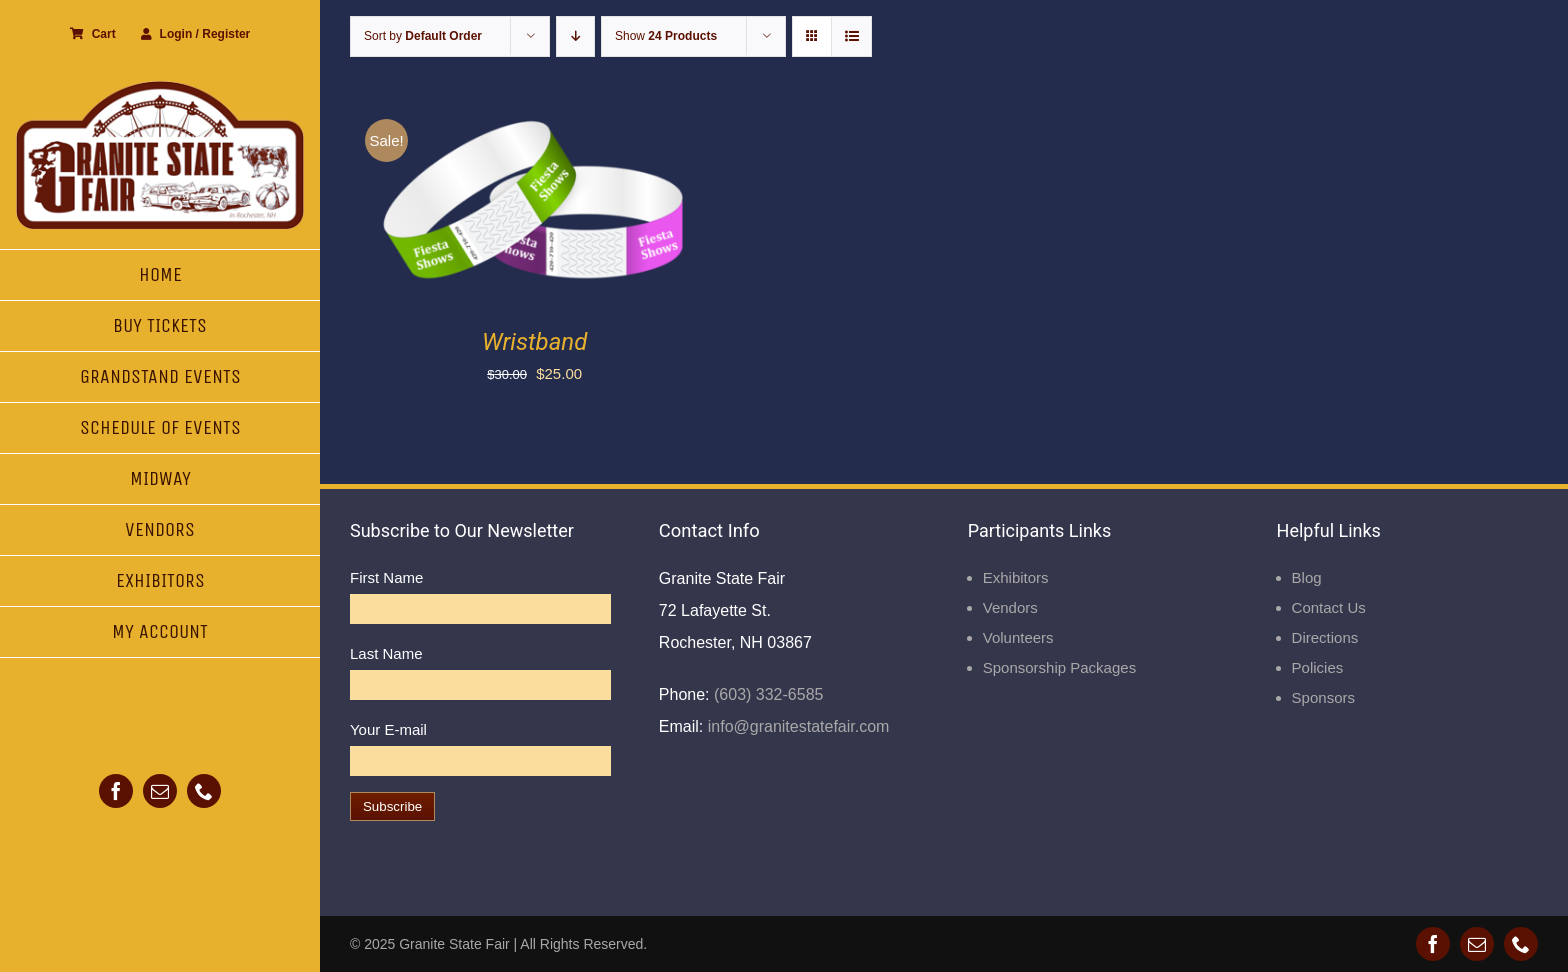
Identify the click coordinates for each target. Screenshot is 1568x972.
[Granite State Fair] (160, 87)
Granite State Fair (454, 944)
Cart (93, 34)
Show (666, 36)
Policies (1318, 667)
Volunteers (1018, 637)
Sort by (423, 36)
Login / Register (196, 34)
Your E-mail (388, 729)
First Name (386, 577)
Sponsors (1323, 697)
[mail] (160, 791)
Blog (1307, 577)
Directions (1325, 637)
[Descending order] (575, 36)
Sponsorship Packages (1059, 667)
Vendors (1010, 607)
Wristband (534, 342)
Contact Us (1329, 607)
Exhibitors (1016, 577)
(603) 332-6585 (767, 694)
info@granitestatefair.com (796, 726)
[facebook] (116, 791)
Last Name (386, 653)
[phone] (204, 791)
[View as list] (851, 36)
